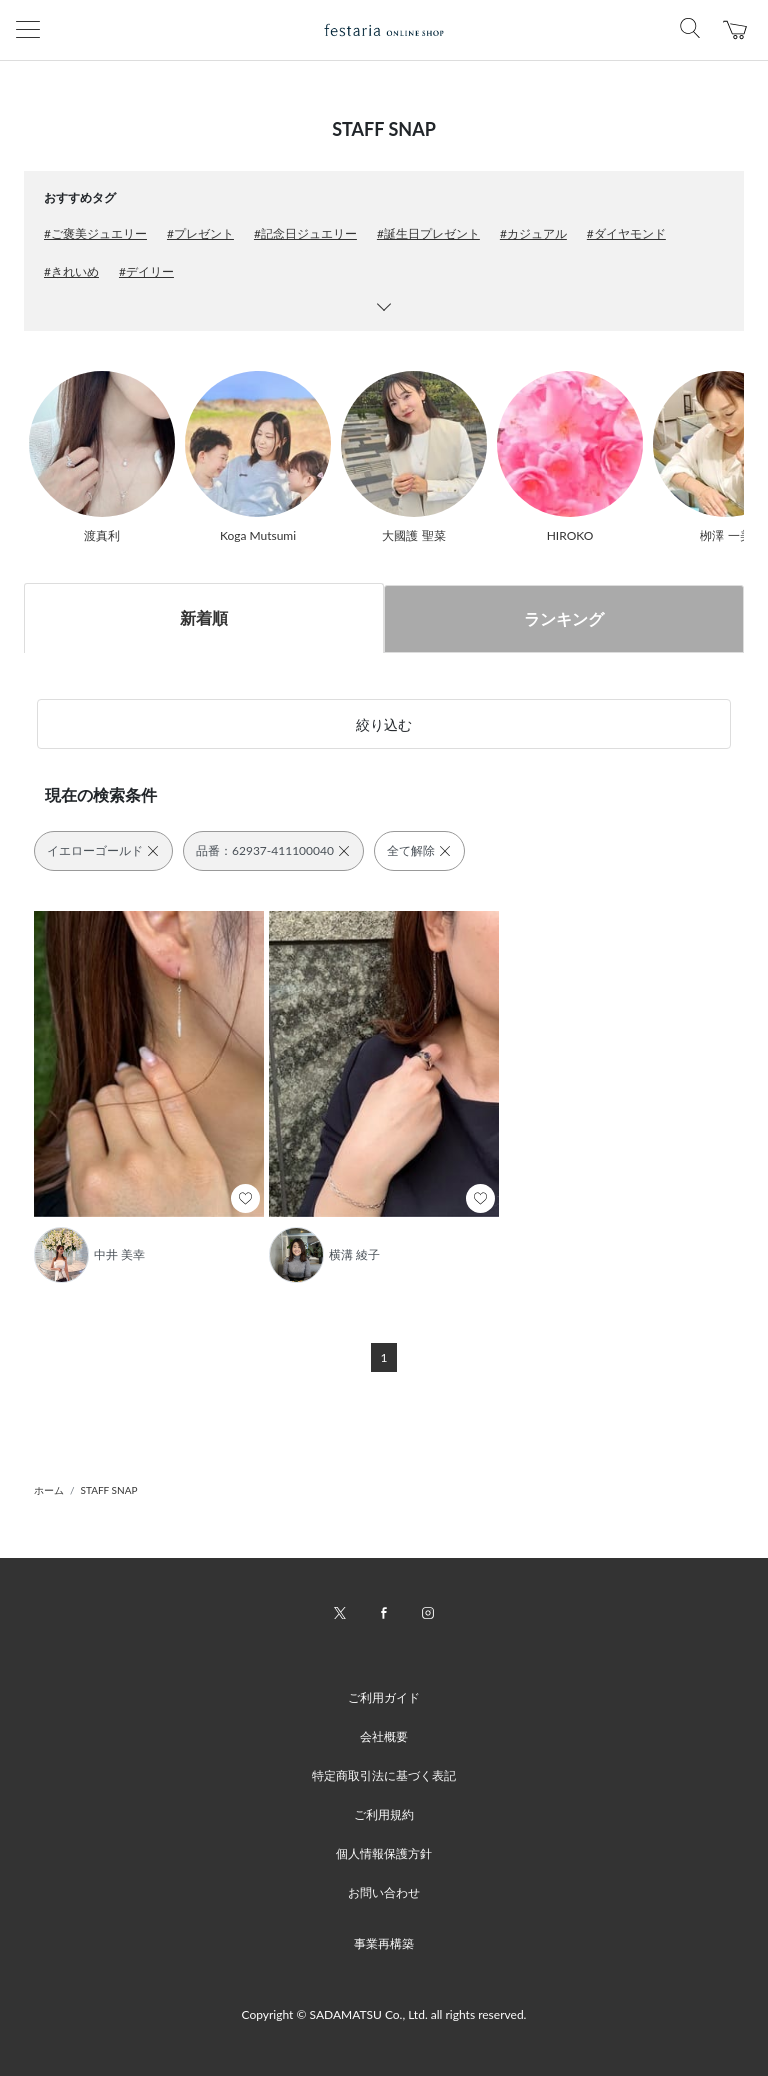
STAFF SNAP (109, 1490)
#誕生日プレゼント (428, 233)
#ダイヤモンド (626, 233)
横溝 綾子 (354, 1254)
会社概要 (384, 1736)
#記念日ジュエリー (305, 233)
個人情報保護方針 (384, 1853)
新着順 (204, 617)
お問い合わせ (384, 1892)
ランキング (564, 618)
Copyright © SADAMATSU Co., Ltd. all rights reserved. (384, 2014)
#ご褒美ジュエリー (95, 233)
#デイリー (146, 271)
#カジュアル (533, 233)
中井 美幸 (119, 1254)
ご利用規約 (384, 1814)
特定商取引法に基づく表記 (384, 1775)
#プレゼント (200, 233)
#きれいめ (71, 271)
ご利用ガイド (384, 1697)
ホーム (49, 1490)
